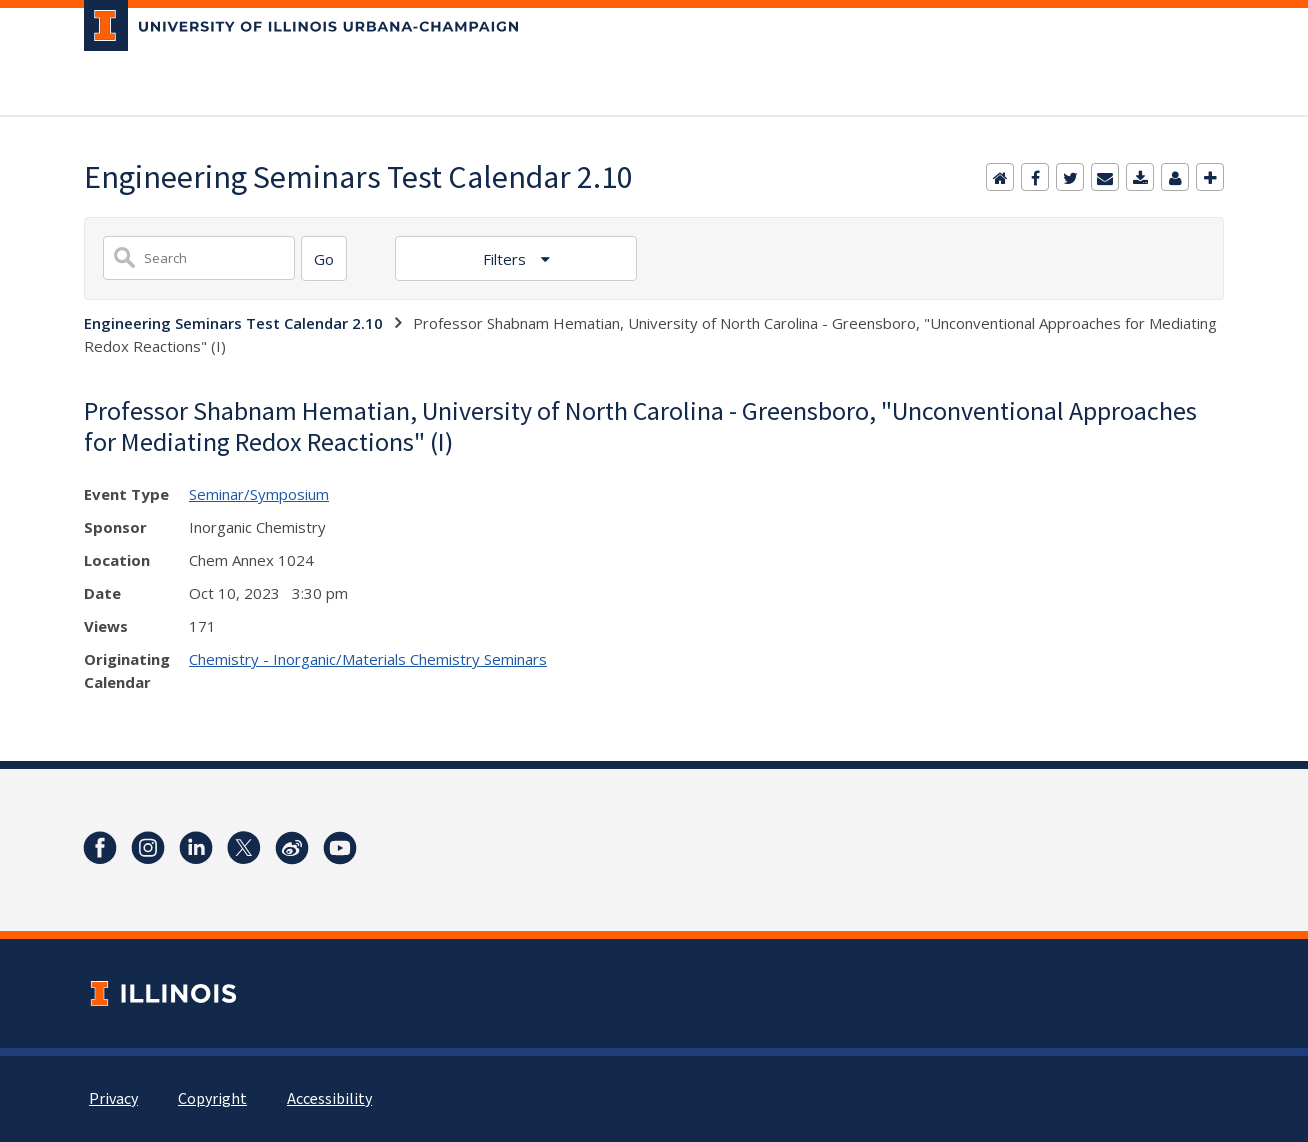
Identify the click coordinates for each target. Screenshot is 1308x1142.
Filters (506, 259)
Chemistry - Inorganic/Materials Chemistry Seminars (368, 659)
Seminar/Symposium (259, 494)
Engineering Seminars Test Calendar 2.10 (233, 323)
